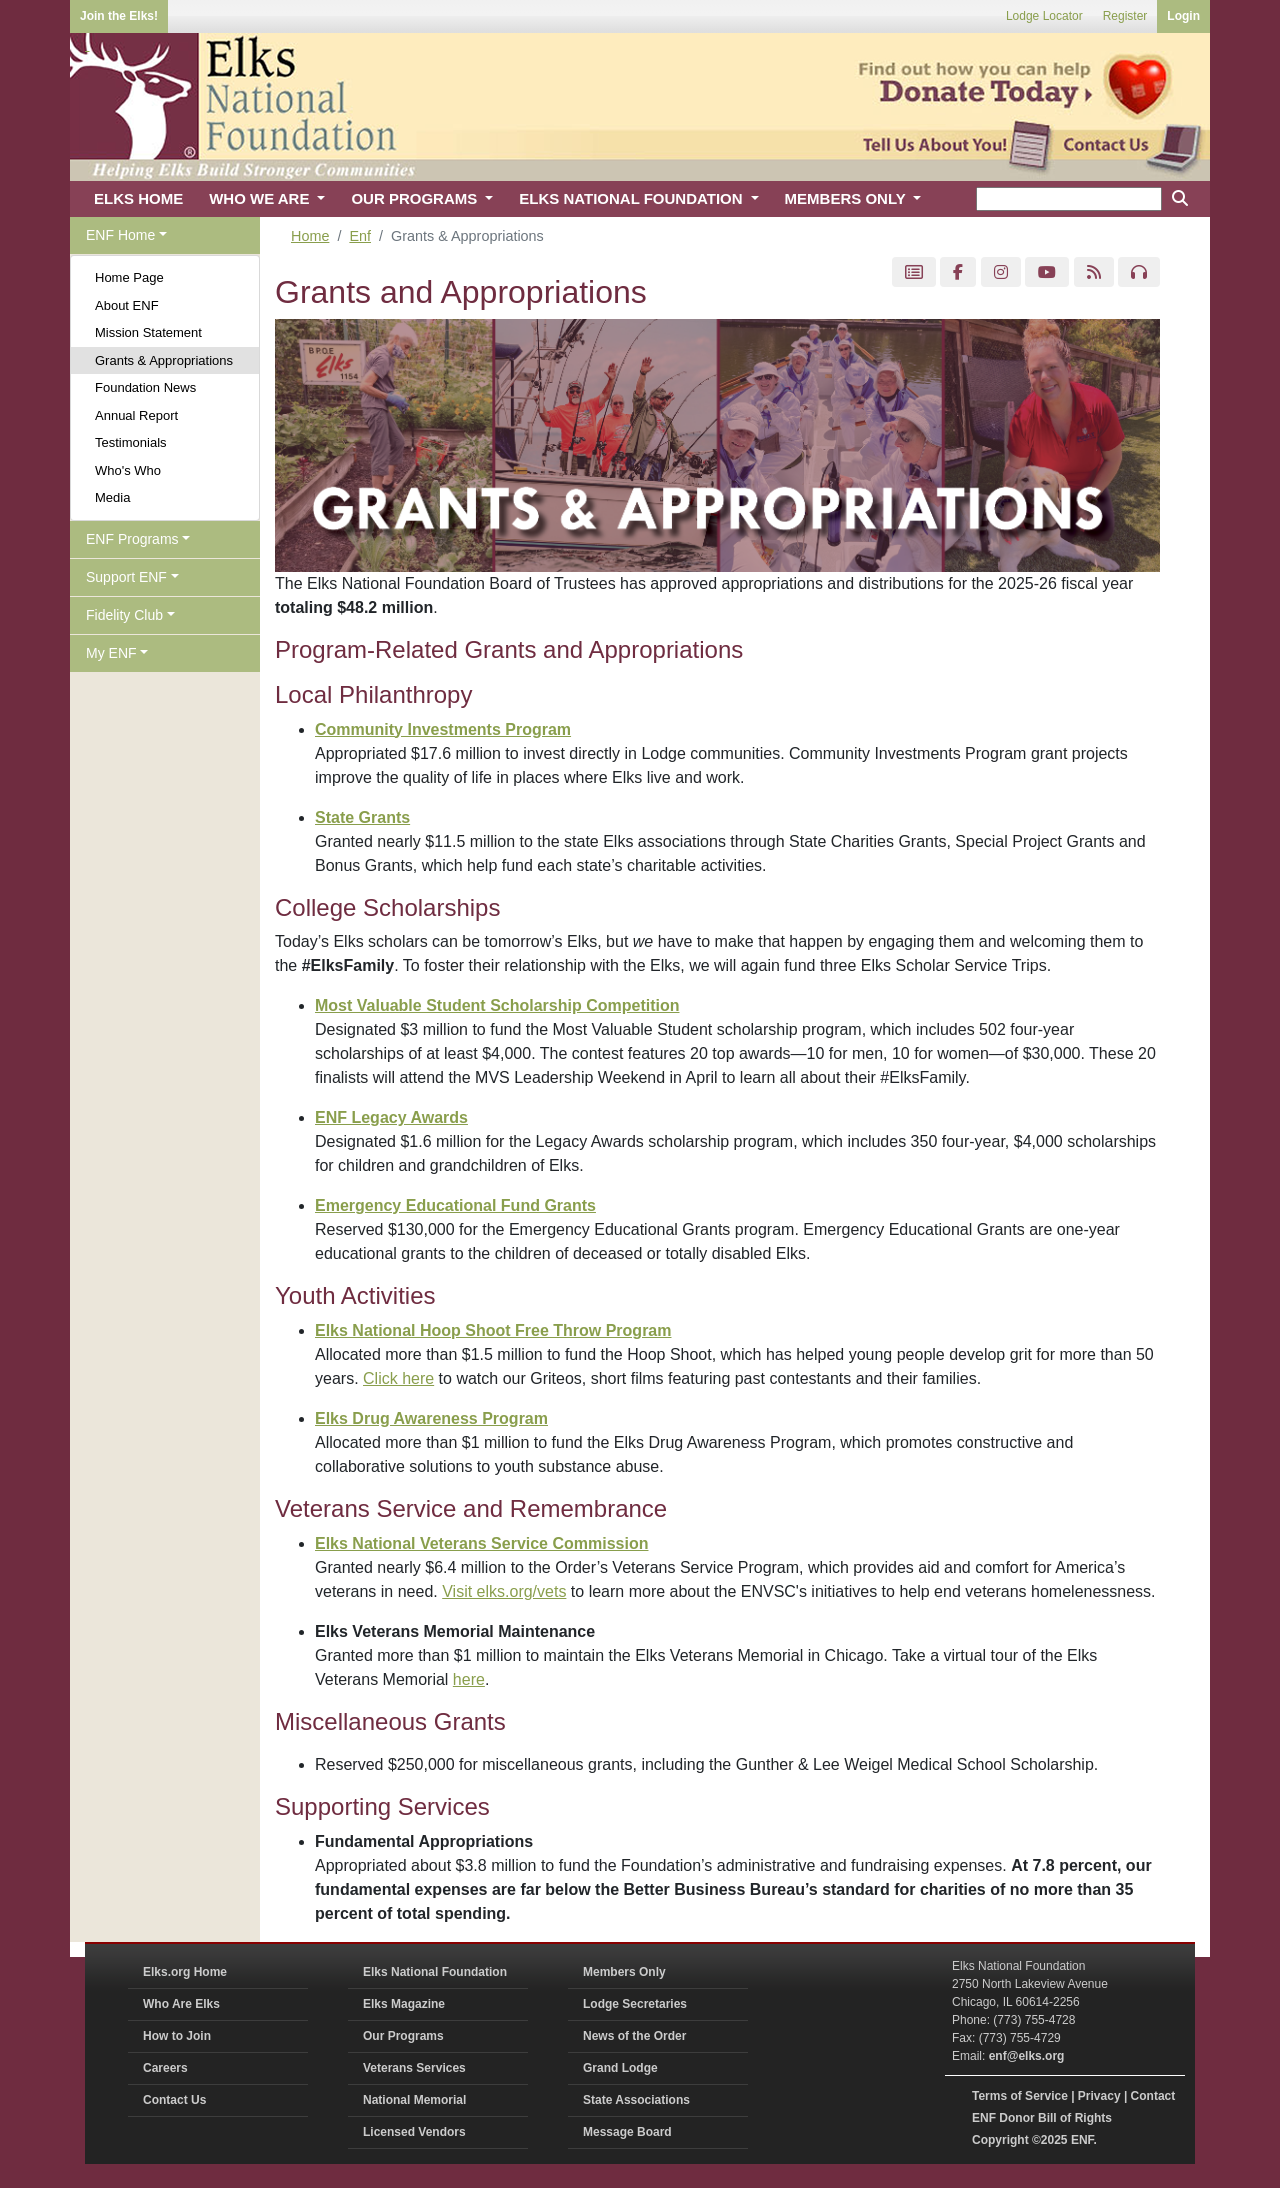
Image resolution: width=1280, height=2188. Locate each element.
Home (310, 236)
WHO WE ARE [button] (261, 198)
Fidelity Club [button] (124, 615)
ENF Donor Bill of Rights (1042, 2118)
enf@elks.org (1027, 2056)
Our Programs (403, 2036)
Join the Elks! (119, 16)
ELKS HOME (138, 198)
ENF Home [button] (120, 235)
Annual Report (136, 415)
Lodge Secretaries (635, 2004)
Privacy (1099, 2096)
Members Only (624, 1972)
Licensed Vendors (414, 2132)
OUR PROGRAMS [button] (416, 198)
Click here (398, 1378)
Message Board (627, 2132)
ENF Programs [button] (132, 539)
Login (1183, 16)
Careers (165, 2068)
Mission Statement (148, 332)
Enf (360, 236)
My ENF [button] (111, 653)
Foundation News (145, 387)
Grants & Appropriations (164, 360)
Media (112, 497)
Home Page (129, 277)
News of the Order (634, 2036)
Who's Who (128, 470)
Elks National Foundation (435, 1972)
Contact (1153, 2096)
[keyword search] (1069, 199)
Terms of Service (1020, 2096)
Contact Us (174, 2100)
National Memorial (414, 2100)
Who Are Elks (181, 2004)
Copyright (1000, 2140)
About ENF (127, 305)
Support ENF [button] (126, 577)
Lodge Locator (1044, 16)
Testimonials (131, 442)
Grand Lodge (620, 2068)
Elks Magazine (404, 2004)
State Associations (636, 2100)
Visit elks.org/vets (504, 1591)
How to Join (177, 2036)
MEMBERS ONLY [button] (847, 198)
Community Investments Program (443, 729)
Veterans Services (414, 2068)
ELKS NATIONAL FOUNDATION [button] (633, 198)
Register (1125, 16)
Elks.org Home (185, 1972)
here (469, 1679)
